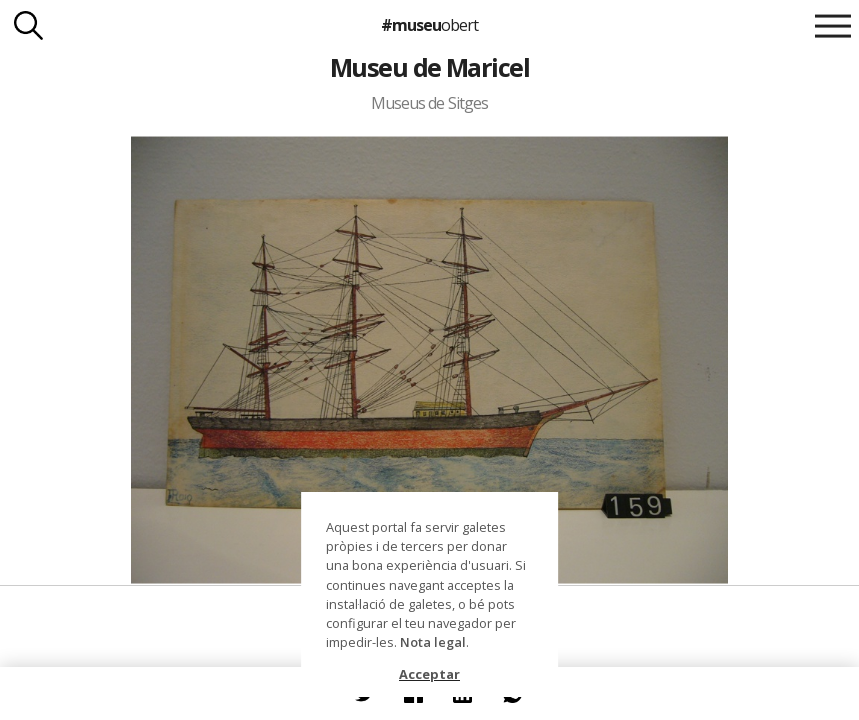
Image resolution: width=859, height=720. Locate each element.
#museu (429, 25)
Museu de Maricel (430, 67)
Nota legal (433, 642)
